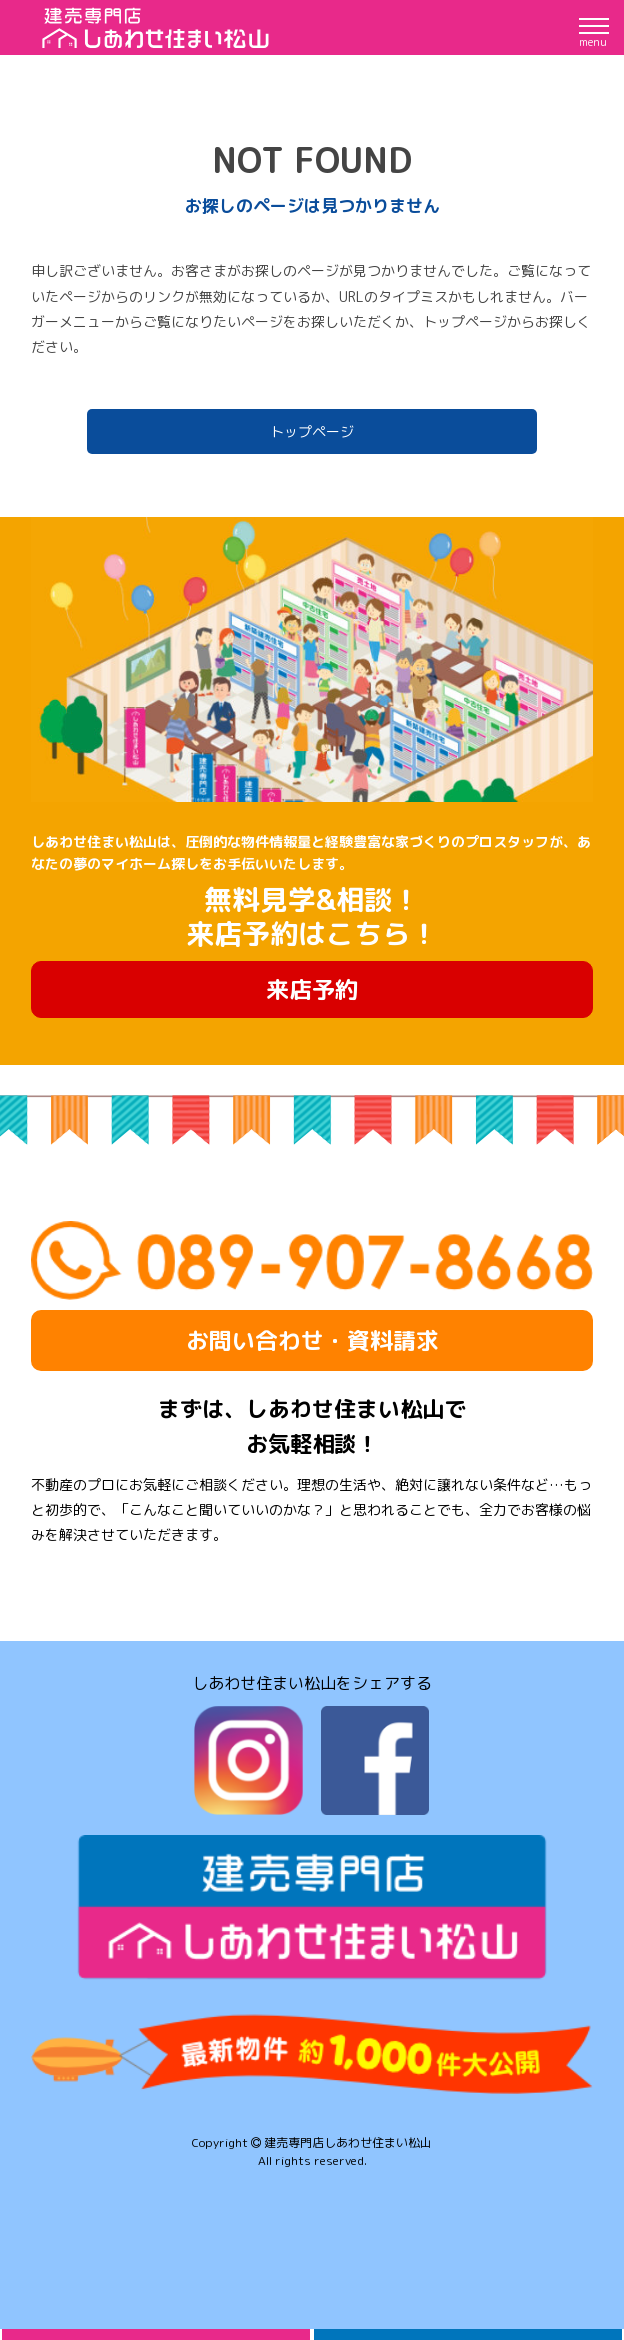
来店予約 (312, 989)
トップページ (312, 431)
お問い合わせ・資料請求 (312, 1340)
